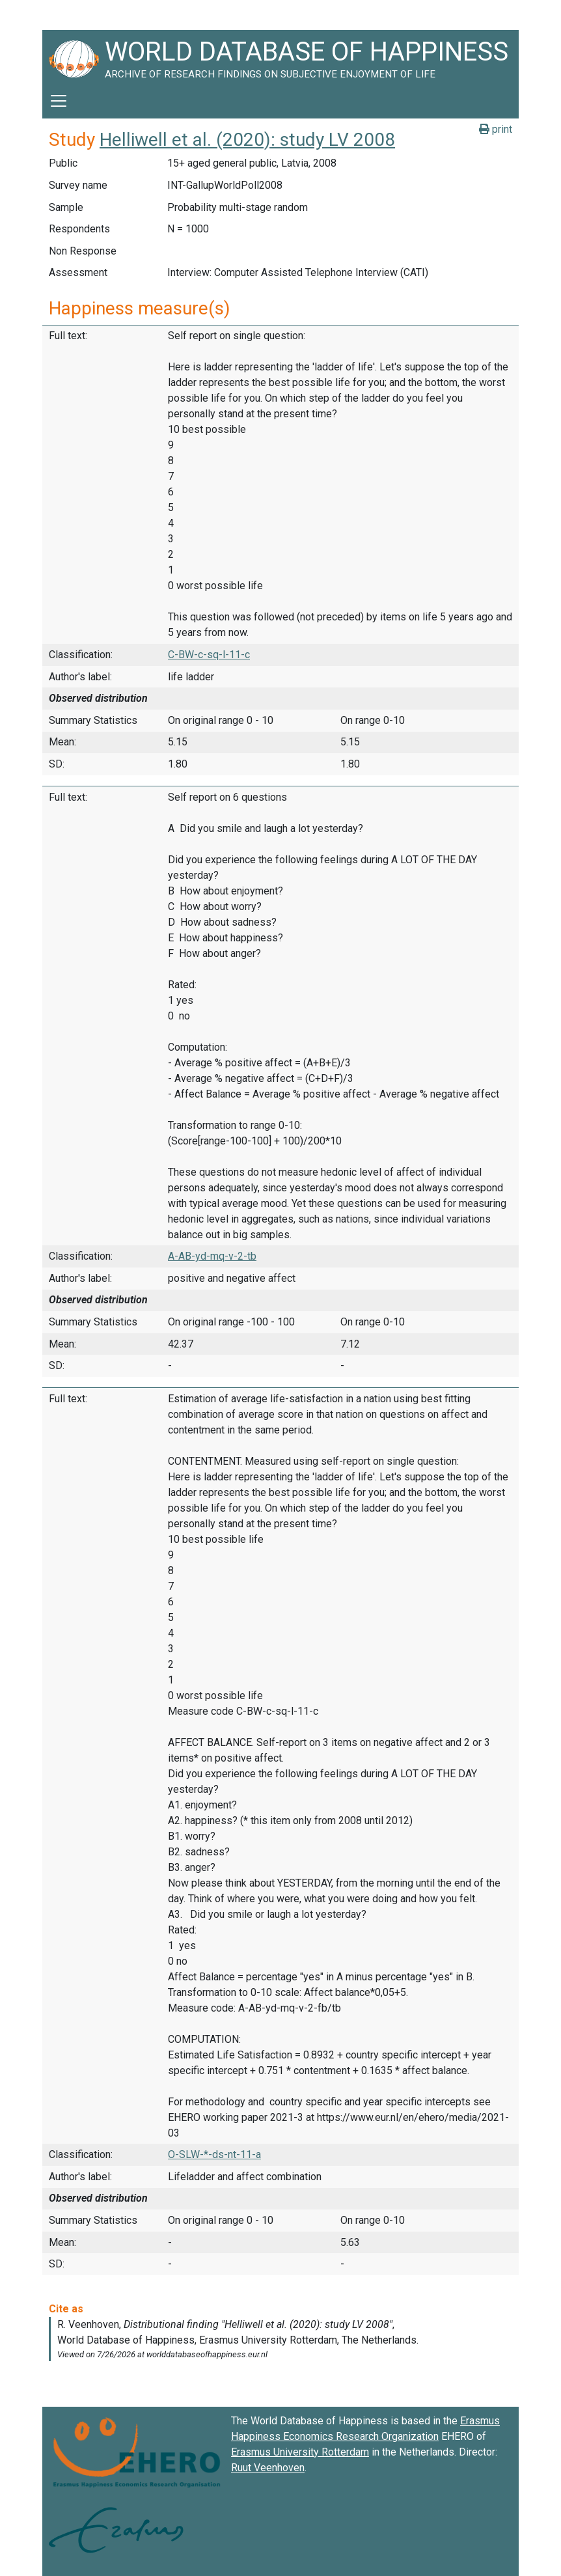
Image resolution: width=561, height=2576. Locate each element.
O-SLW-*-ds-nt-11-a (214, 2154)
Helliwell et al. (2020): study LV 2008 (247, 139)
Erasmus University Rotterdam (300, 2452)
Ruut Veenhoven (268, 2467)
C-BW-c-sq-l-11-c (209, 654)
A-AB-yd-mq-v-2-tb (212, 1256)
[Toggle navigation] (58, 101)
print (495, 129)
